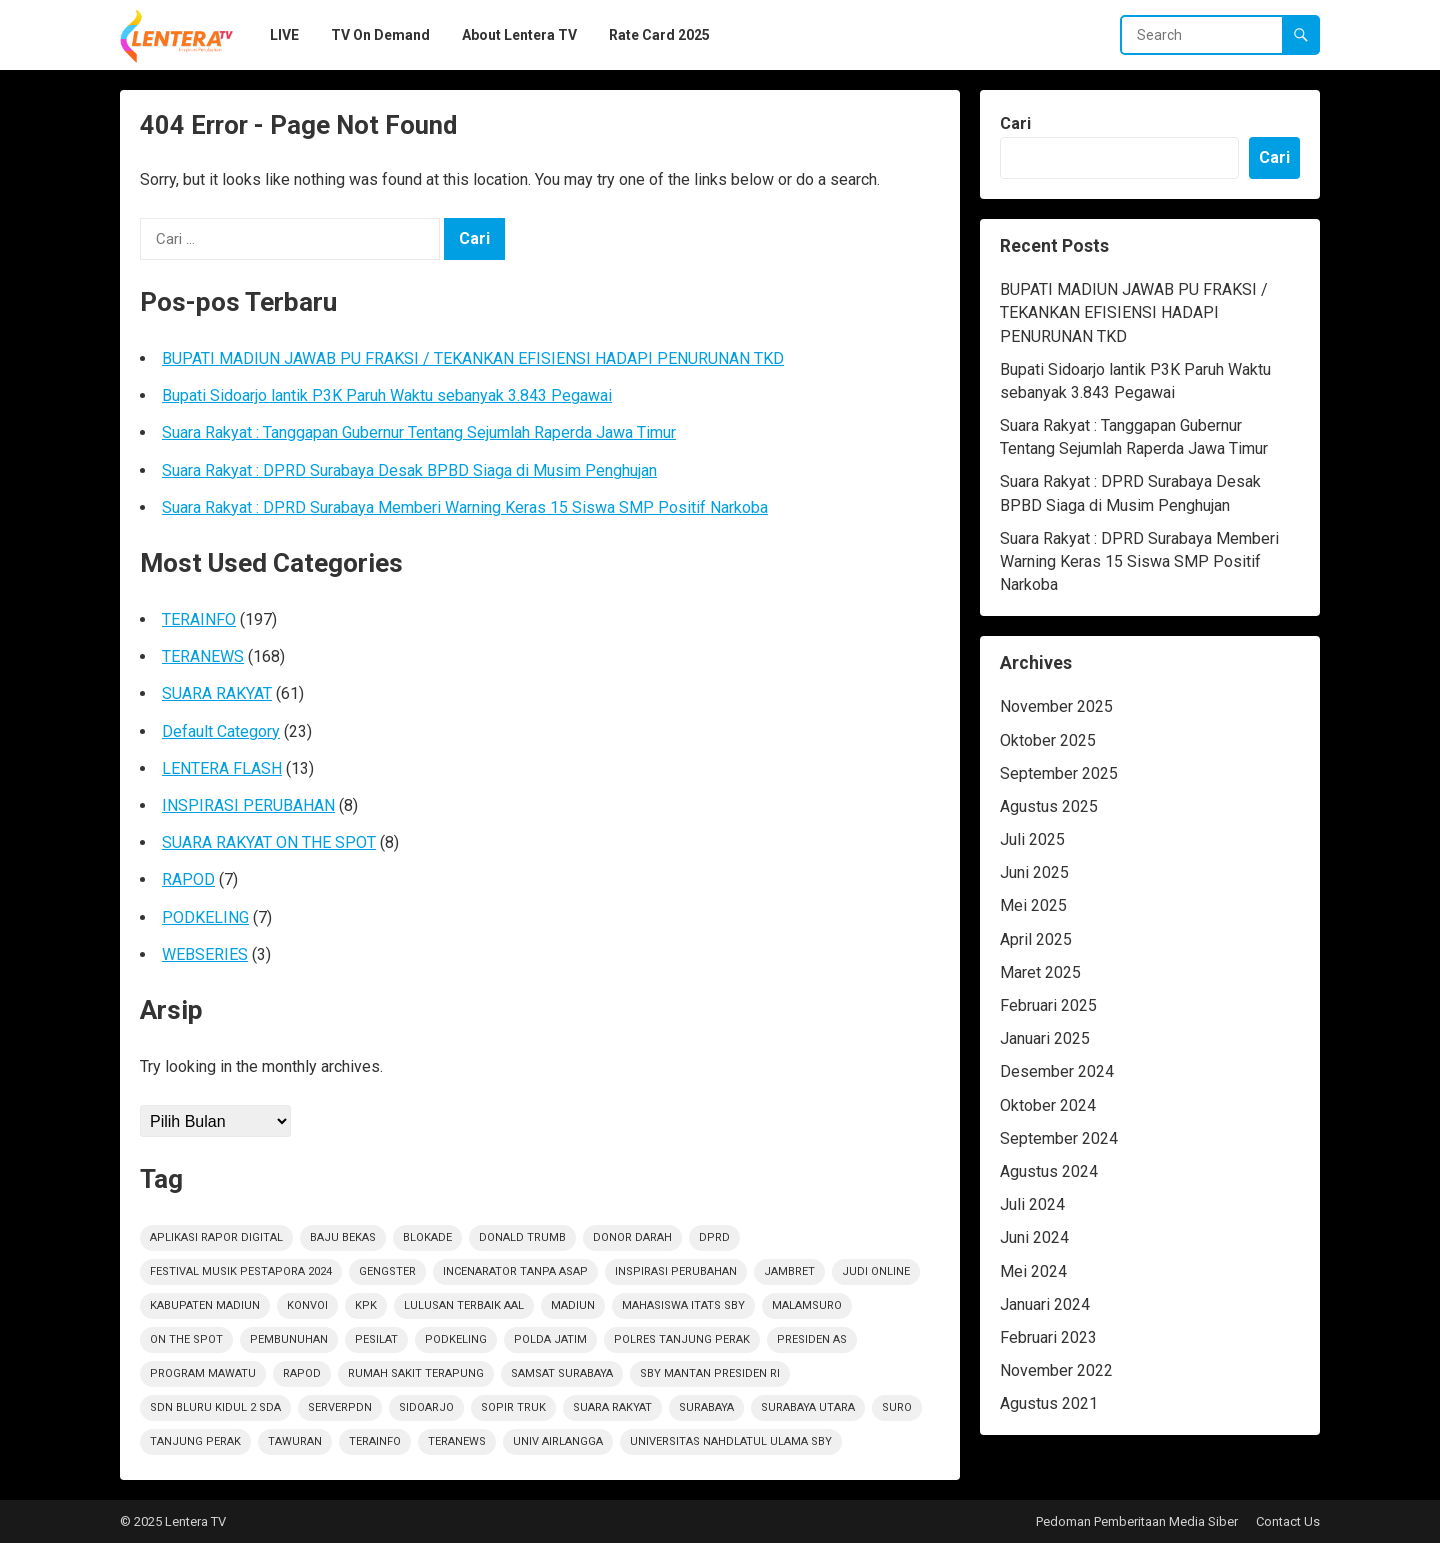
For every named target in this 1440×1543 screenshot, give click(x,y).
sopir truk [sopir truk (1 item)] (513, 1407)
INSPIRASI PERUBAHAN (248, 805)
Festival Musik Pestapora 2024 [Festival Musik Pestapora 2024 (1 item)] (241, 1271)
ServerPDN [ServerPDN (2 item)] (340, 1407)
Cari (1015, 123)
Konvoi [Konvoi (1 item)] (307, 1305)
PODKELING (205, 917)
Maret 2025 (1040, 972)
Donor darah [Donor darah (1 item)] (632, 1237)
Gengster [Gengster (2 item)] (387, 1271)
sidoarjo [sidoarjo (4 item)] (426, 1407)
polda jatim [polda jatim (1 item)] (550, 1339)
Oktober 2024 (1048, 1105)
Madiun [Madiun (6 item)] (573, 1305)
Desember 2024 (1057, 1071)
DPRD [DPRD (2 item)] (714, 1237)
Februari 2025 (1048, 1005)
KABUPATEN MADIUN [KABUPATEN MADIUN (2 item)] (205, 1305)
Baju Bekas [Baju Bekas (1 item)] (343, 1237)
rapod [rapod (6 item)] (302, 1373)
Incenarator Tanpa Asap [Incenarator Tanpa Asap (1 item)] (515, 1271)
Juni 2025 (1034, 872)
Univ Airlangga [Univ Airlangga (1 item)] (558, 1441)
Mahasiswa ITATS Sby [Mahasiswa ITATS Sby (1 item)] (683, 1305)
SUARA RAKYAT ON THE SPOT (269, 842)
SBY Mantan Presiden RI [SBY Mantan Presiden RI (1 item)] (710, 1373)
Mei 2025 (1033, 905)
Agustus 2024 (1049, 1171)
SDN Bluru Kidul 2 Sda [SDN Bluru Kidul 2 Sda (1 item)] (215, 1407)
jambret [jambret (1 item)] (789, 1271)
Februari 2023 (1048, 1337)
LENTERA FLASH (222, 768)
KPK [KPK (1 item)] (366, 1305)
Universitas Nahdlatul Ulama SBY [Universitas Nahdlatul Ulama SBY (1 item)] (731, 1441)
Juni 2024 (1034, 1237)
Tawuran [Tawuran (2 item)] (295, 1441)
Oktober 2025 (1048, 740)
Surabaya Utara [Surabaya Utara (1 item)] (808, 1407)
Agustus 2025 (1049, 806)
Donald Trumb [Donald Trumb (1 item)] (522, 1237)
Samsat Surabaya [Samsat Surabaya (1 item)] (562, 1373)
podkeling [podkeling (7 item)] (456, 1339)
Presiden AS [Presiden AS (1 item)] (812, 1339)
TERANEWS (203, 656)
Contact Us (1288, 1521)
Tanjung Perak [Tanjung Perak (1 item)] (195, 1441)
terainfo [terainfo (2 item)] (375, 1441)
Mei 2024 (1033, 1271)
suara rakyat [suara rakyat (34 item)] (612, 1407)
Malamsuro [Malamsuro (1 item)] (807, 1305)
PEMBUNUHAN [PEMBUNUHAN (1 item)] (289, 1339)
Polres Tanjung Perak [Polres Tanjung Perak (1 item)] (682, 1339)
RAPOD (188, 879)
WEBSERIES (205, 954)
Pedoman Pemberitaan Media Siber (1137, 1521)
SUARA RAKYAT (217, 693)
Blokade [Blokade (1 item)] (427, 1237)
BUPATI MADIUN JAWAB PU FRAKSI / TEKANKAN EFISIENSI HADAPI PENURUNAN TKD (473, 358)
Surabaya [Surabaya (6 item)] (706, 1407)
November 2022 (1056, 1370)
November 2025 (1056, 706)
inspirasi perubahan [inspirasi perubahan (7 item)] (676, 1271)
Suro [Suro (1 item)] (897, 1407)
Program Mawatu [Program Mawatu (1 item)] (203, 1373)
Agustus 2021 (1049, 1403)
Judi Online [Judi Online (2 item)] (876, 1271)
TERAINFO (199, 619)
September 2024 (1059, 1138)
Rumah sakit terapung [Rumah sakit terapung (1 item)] (416, 1373)
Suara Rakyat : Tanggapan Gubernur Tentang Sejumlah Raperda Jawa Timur (419, 432)
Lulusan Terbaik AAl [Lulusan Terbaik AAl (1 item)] (464, 1305)
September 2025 (1059, 773)
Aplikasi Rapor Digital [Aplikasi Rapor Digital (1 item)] (216, 1237)
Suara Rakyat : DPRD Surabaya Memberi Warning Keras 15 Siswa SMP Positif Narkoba (465, 507)
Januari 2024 (1045, 1304)
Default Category (221, 731)
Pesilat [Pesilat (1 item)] (376, 1339)
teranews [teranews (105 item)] (457, 1441)
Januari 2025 (1045, 1038)
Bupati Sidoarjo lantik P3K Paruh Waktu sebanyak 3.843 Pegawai (387, 395)
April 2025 (1036, 939)
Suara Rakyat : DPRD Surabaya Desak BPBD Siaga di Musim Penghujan (409, 470)
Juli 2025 (1032, 839)
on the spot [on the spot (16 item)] (186, 1339)
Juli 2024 (1032, 1204)
